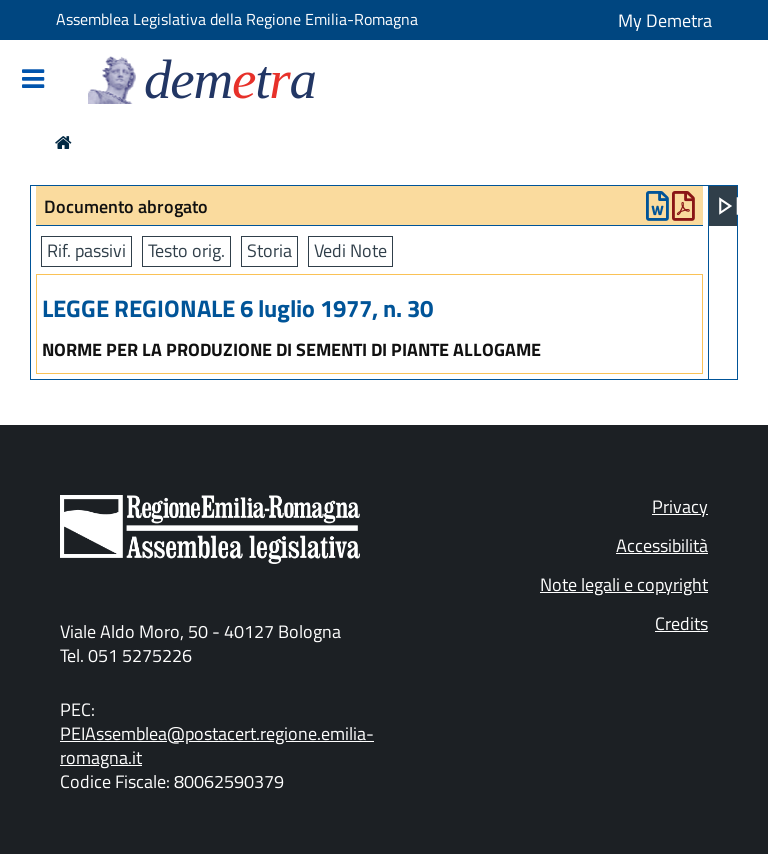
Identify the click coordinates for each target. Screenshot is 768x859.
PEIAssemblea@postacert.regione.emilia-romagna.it (217, 745)
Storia (269, 250)
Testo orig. (186, 250)
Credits (681, 623)
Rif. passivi (86, 250)
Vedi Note (350, 250)
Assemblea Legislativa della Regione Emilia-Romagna (237, 19)
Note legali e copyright (624, 584)
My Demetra (665, 20)
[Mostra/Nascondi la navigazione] (33, 80)
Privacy (680, 506)
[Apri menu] (729, 206)
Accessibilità (662, 545)
